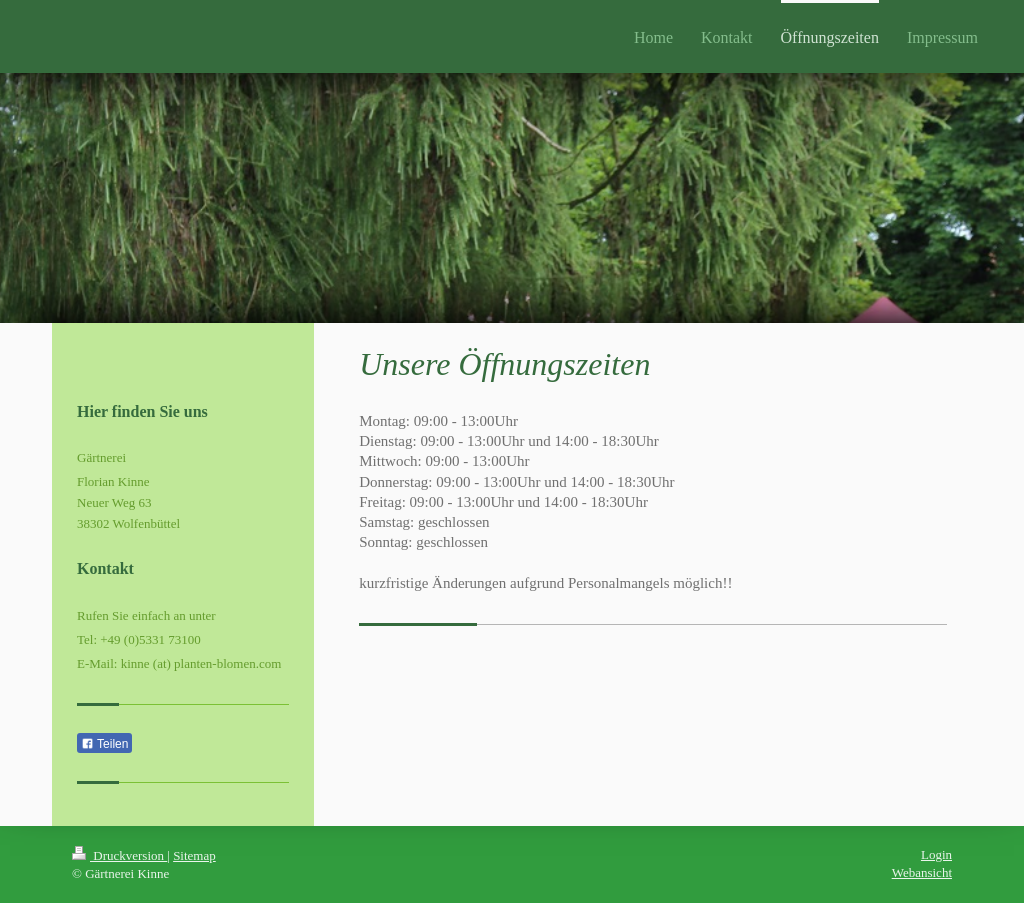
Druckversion (119, 855)
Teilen (104, 744)
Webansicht (922, 872)
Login (936, 854)
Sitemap (194, 855)
